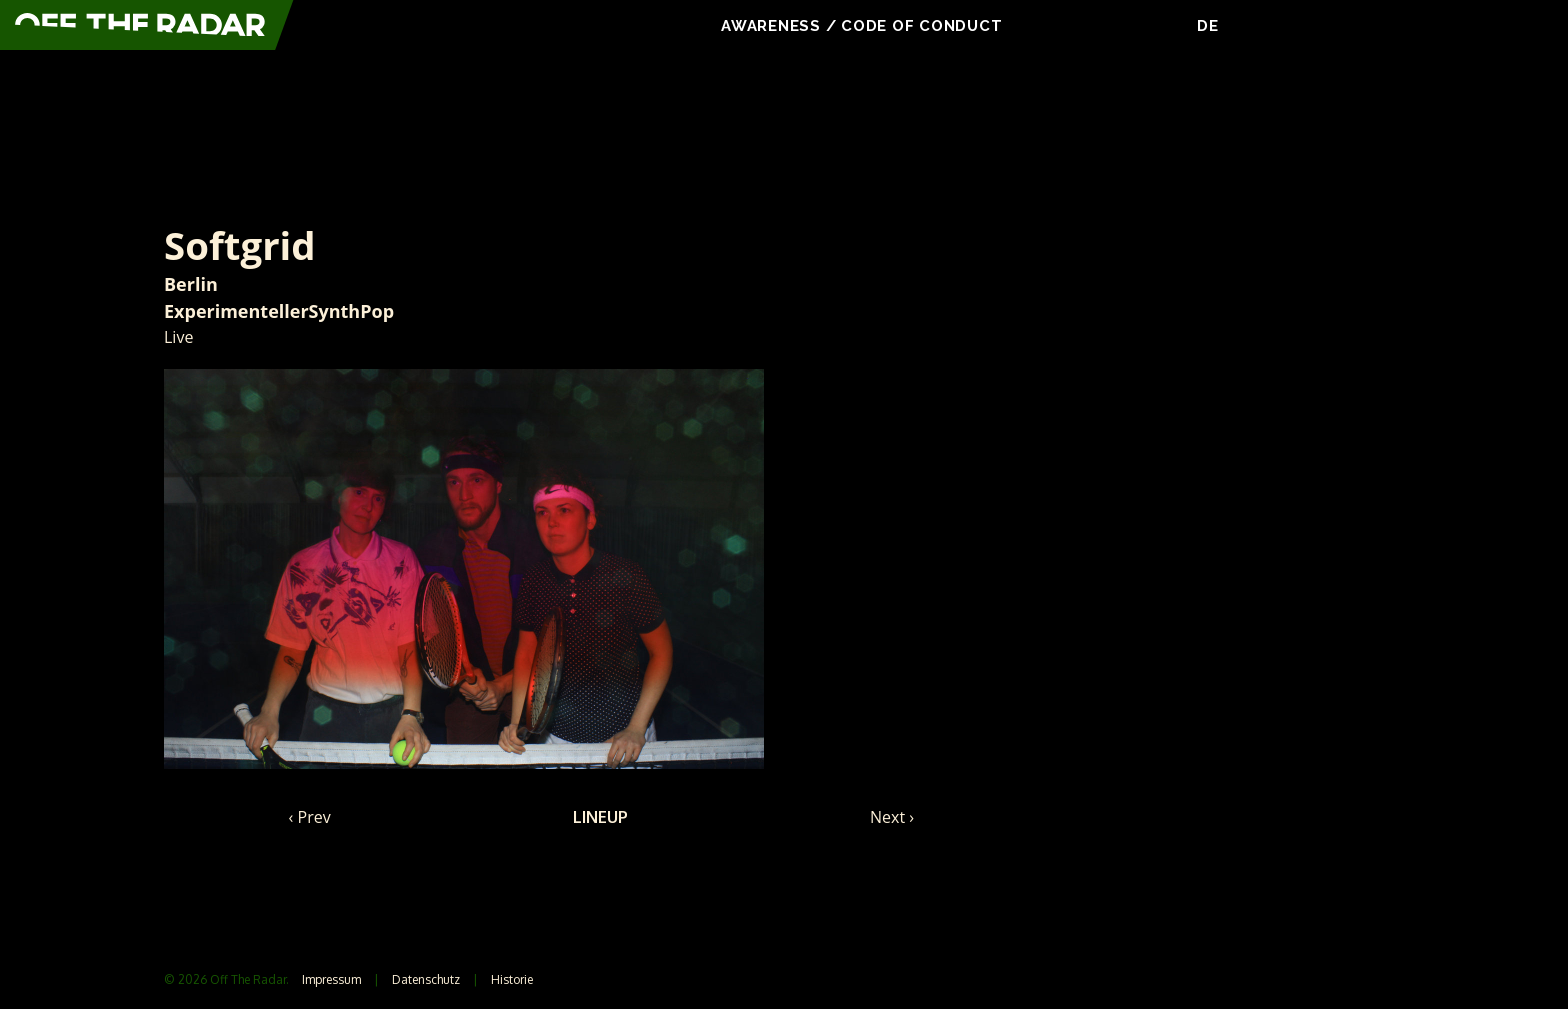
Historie (512, 979)
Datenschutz (426, 979)
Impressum (331, 979)
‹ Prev (310, 817)
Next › (892, 817)
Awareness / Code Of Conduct (864, 26)
